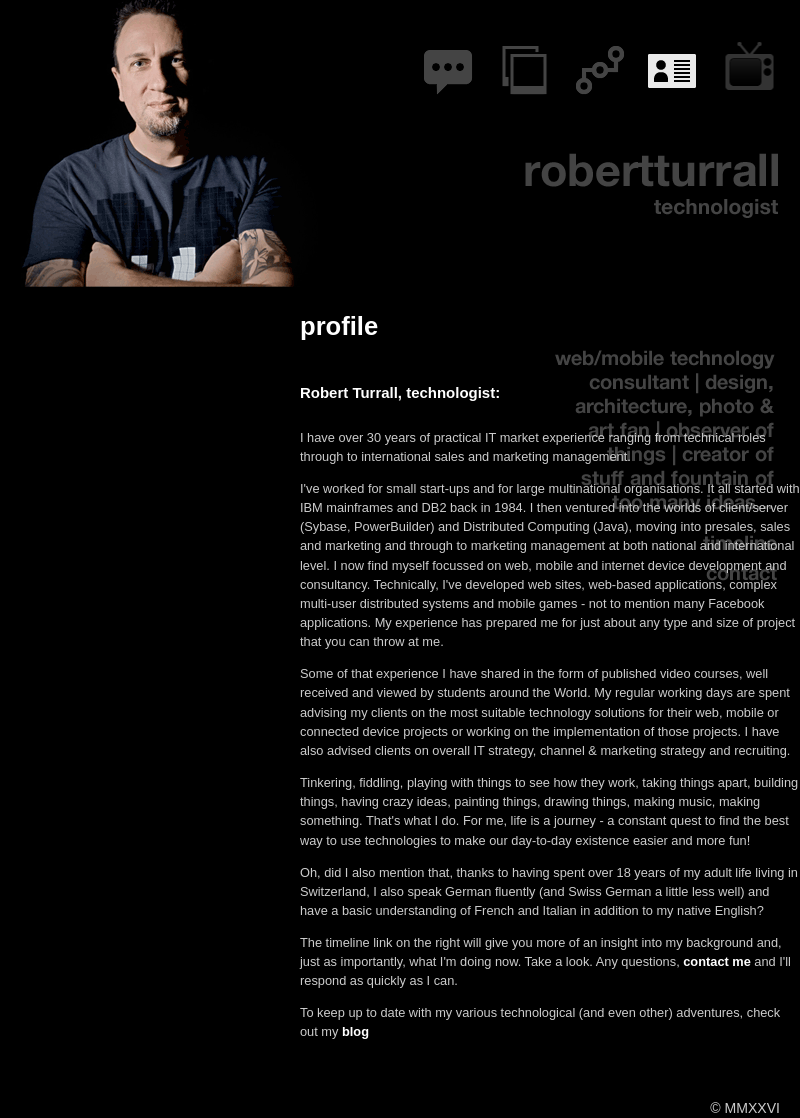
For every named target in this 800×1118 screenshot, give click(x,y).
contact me (717, 961)
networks (599, 62)
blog (445, 62)
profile (676, 62)
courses (753, 62)
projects (522, 62)
